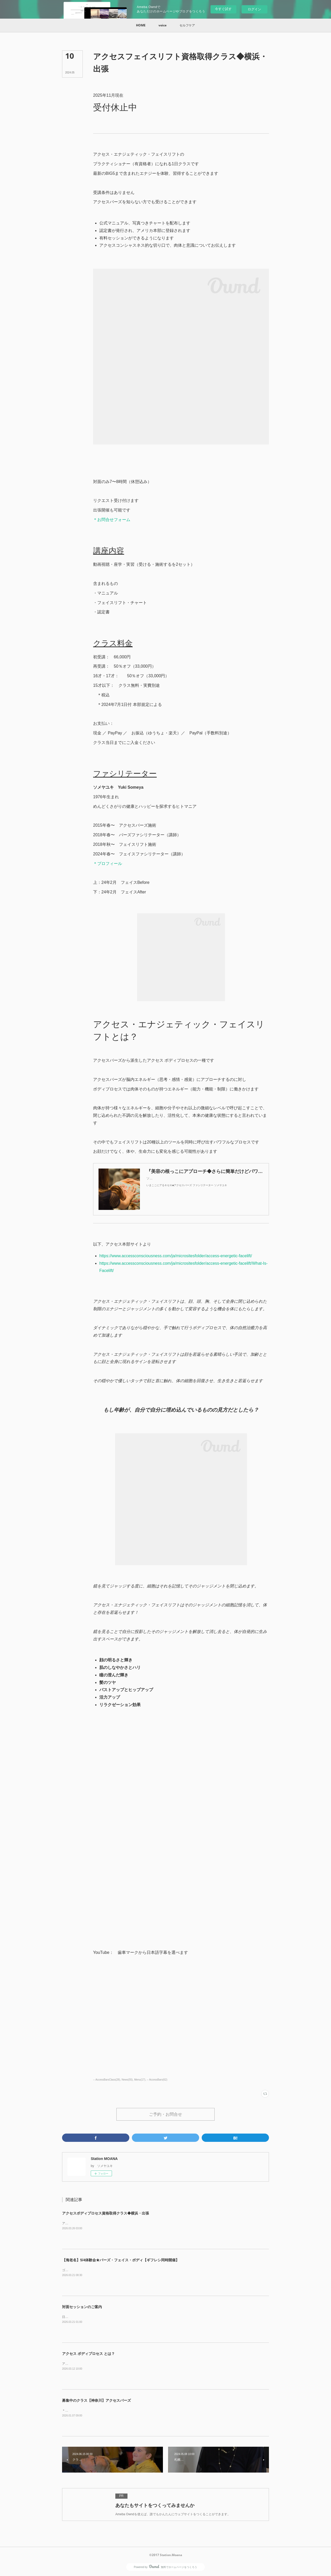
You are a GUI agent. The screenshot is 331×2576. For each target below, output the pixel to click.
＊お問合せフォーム (111, 519)
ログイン (254, 9)
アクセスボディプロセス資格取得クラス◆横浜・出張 (105, 2213)
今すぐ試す (223, 9)
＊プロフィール (107, 863)
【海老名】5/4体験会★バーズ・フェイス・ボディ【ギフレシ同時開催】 (120, 2260)
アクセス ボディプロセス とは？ (88, 2354)
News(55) (127, 2079)
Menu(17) (139, 2079)
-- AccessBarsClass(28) (106, 2079)
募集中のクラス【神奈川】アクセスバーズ (96, 2400)
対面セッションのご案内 (82, 2307)
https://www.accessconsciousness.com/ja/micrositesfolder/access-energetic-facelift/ (175, 1256)
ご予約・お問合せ (165, 2114)
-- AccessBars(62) (157, 2079)
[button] (141, 25)
